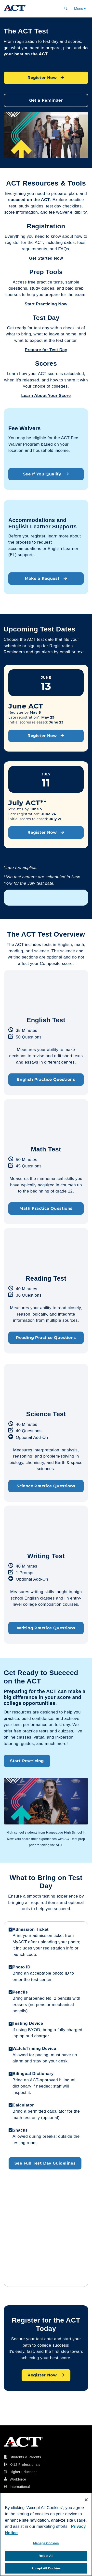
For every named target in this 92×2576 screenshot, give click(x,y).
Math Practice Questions (45, 1208)
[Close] (86, 2499)
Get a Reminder (46, 100)
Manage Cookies (46, 2543)
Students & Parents (25, 2457)
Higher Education (24, 2472)
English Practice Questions (46, 1079)
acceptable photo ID (49, 1973)
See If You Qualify (46, 474)
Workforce (18, 2479)
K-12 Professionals (25, 2464)
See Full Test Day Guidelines (45, 2163)
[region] (46, 2534)
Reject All (46, 2556)
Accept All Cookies (46, 2568)
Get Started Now (46, 258)
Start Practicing (27, 1761)
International (20, 2487)
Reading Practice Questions (46, 1337)
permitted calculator (47, 2111)
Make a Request (46, 578)
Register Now (46, 77)
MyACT (20, 1942)
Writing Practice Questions (46, 1628)
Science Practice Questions (46, 1486)
